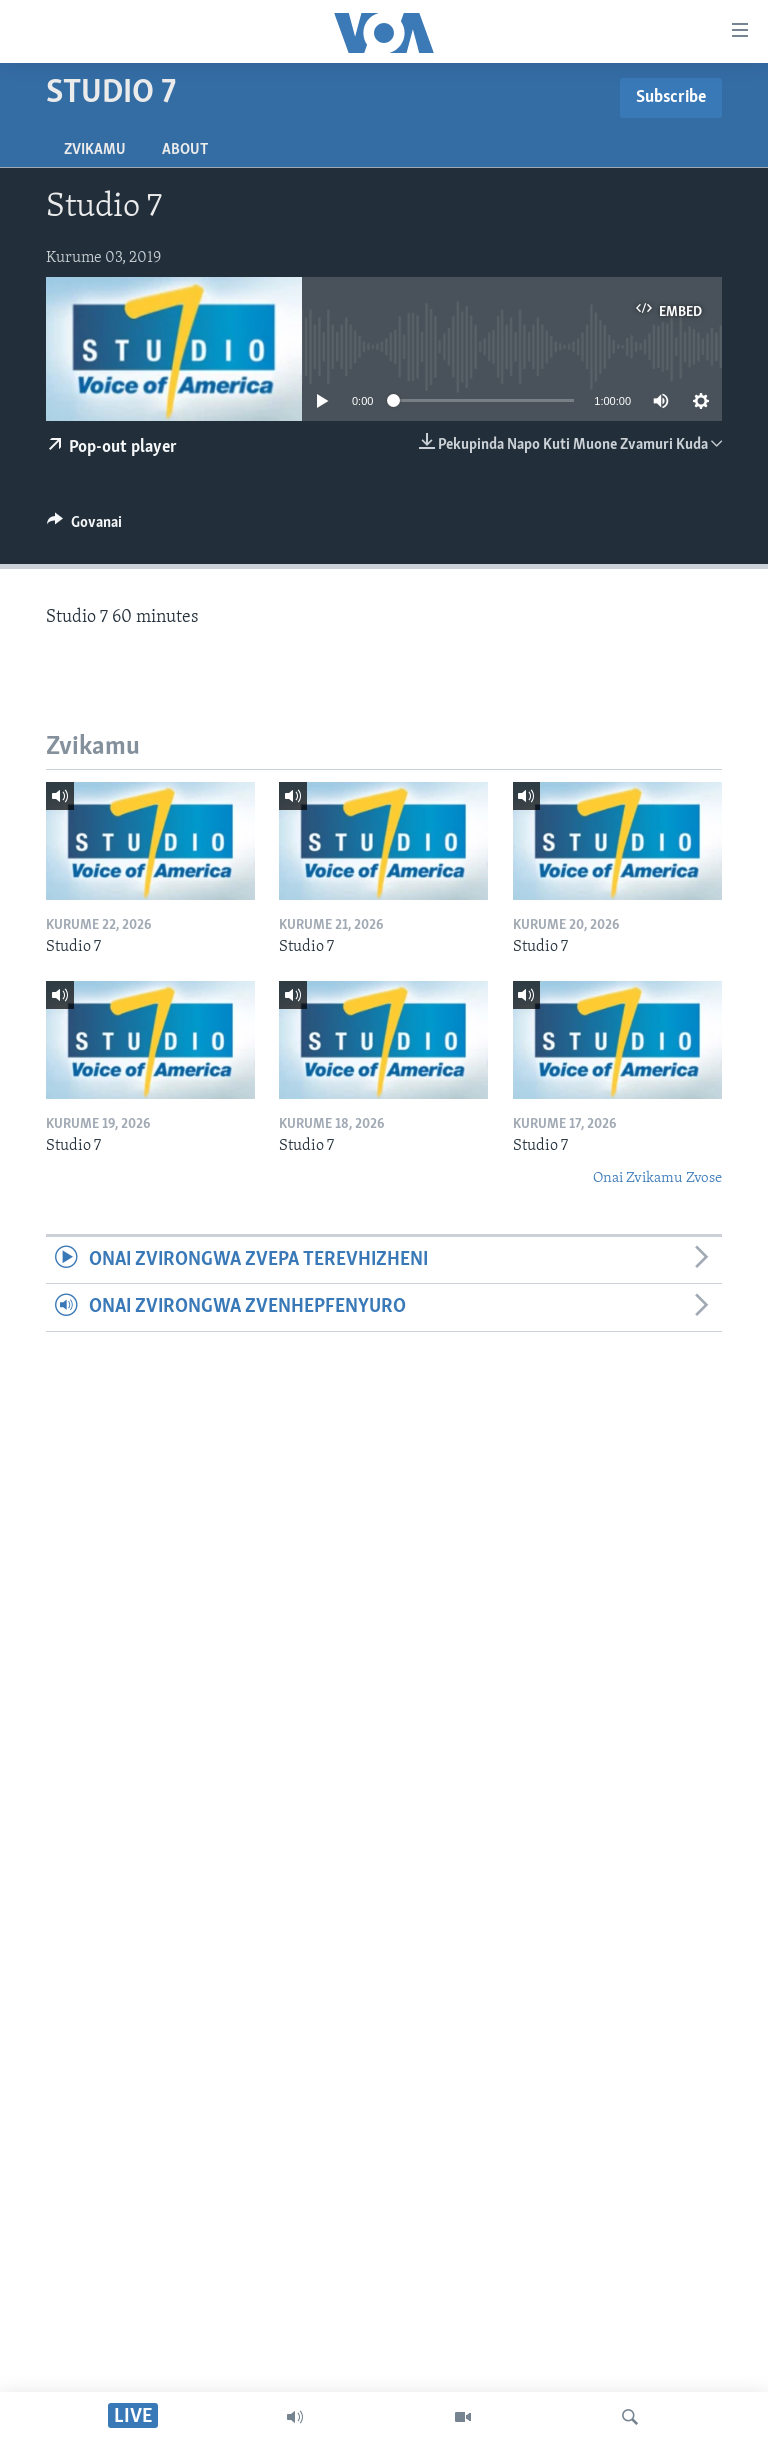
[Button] (84, 527)
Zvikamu (95, 150)
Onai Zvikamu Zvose (657, 1178)
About (185, 150)
